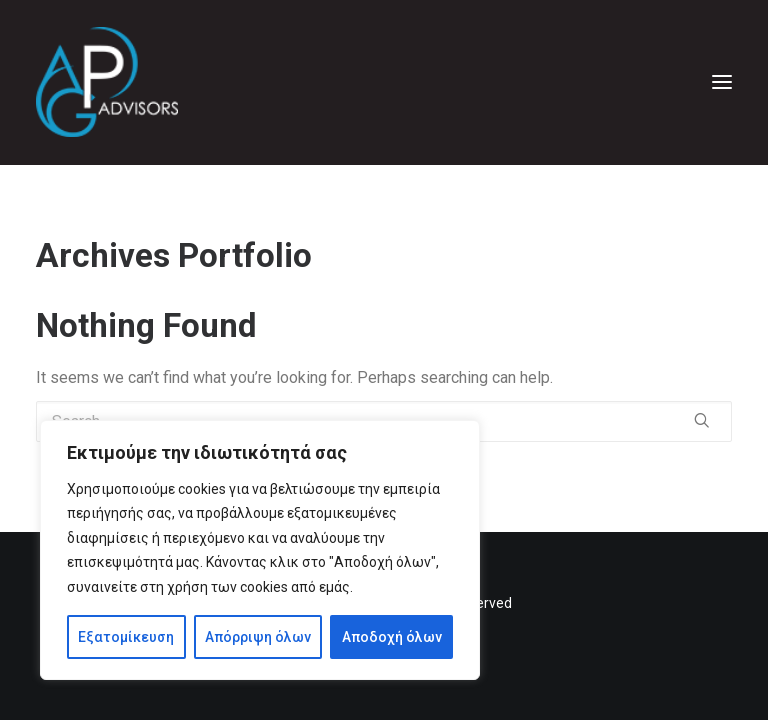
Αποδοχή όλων (392, 637)
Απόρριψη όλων (258, 637)
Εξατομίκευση (126, 637)
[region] (260, 550)
